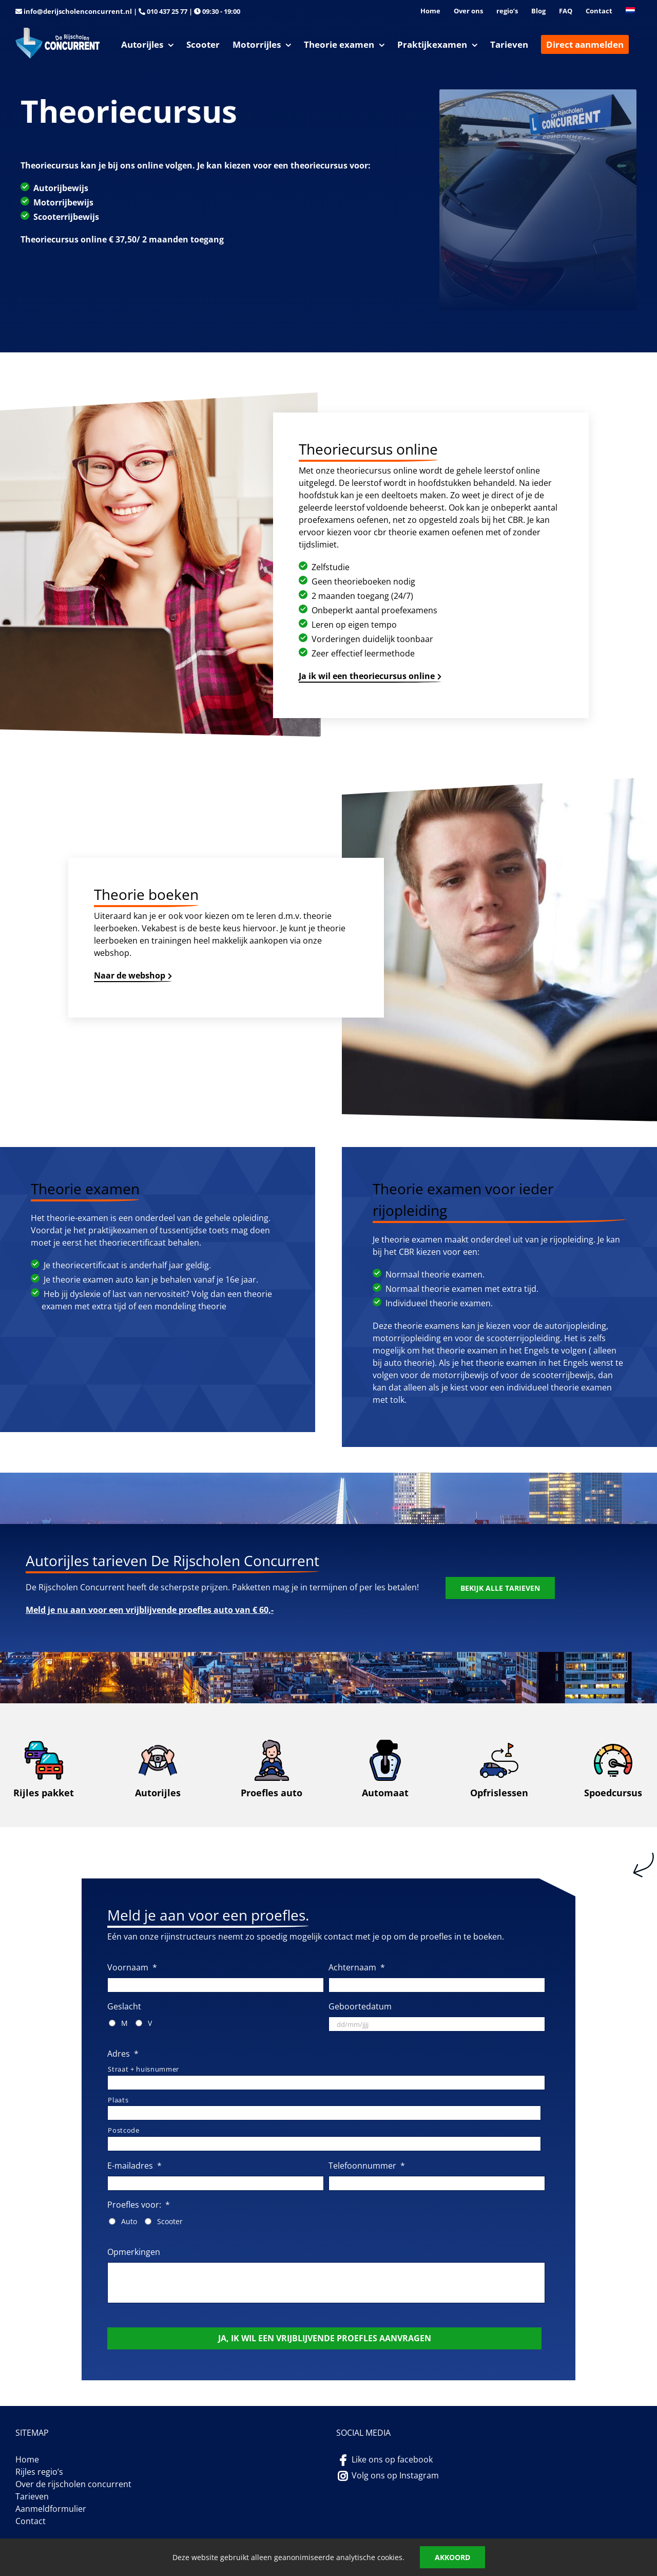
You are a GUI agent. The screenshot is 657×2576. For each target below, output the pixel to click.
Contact (30, 2521)
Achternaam (356, 1967)
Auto (129, 2221)
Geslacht (124, 2006)
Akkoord (452, 2557)
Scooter (170, 2221)
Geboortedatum (360, 2006)
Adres (123, 2053)
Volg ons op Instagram (395, 2475)
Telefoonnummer (366, 2165)
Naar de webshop (129, 975)
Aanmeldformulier (50, 2508)
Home (27, 2459)
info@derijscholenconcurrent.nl (78, 11)
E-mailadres (134, 2165)
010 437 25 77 (167, 11)
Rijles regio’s (39, 2471)
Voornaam (132, 1967)
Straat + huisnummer (143, 2069)
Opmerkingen (133, 2252)
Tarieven (32, 2496)
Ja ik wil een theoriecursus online (367, 676)
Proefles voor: (138, 2204)
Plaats (118, 2099)
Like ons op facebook (392, 2459)
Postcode (123, 2130)
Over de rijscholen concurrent (73, 2484)
